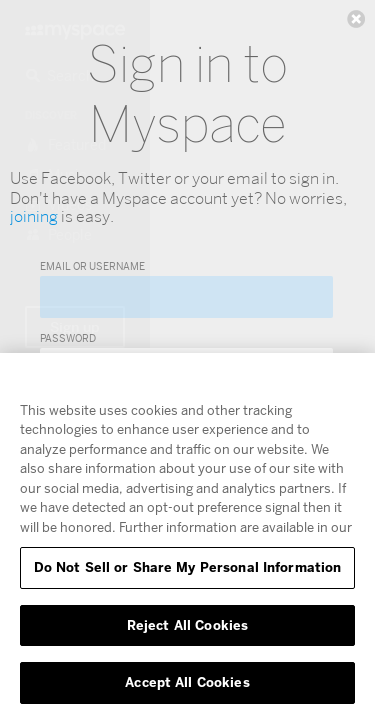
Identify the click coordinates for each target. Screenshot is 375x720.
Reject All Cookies (187, 625)
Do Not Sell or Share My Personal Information (188, 567)
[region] (187, 536)
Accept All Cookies (187, 682)
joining (34, 216)
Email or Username (92, 266)
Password (68, 338)
